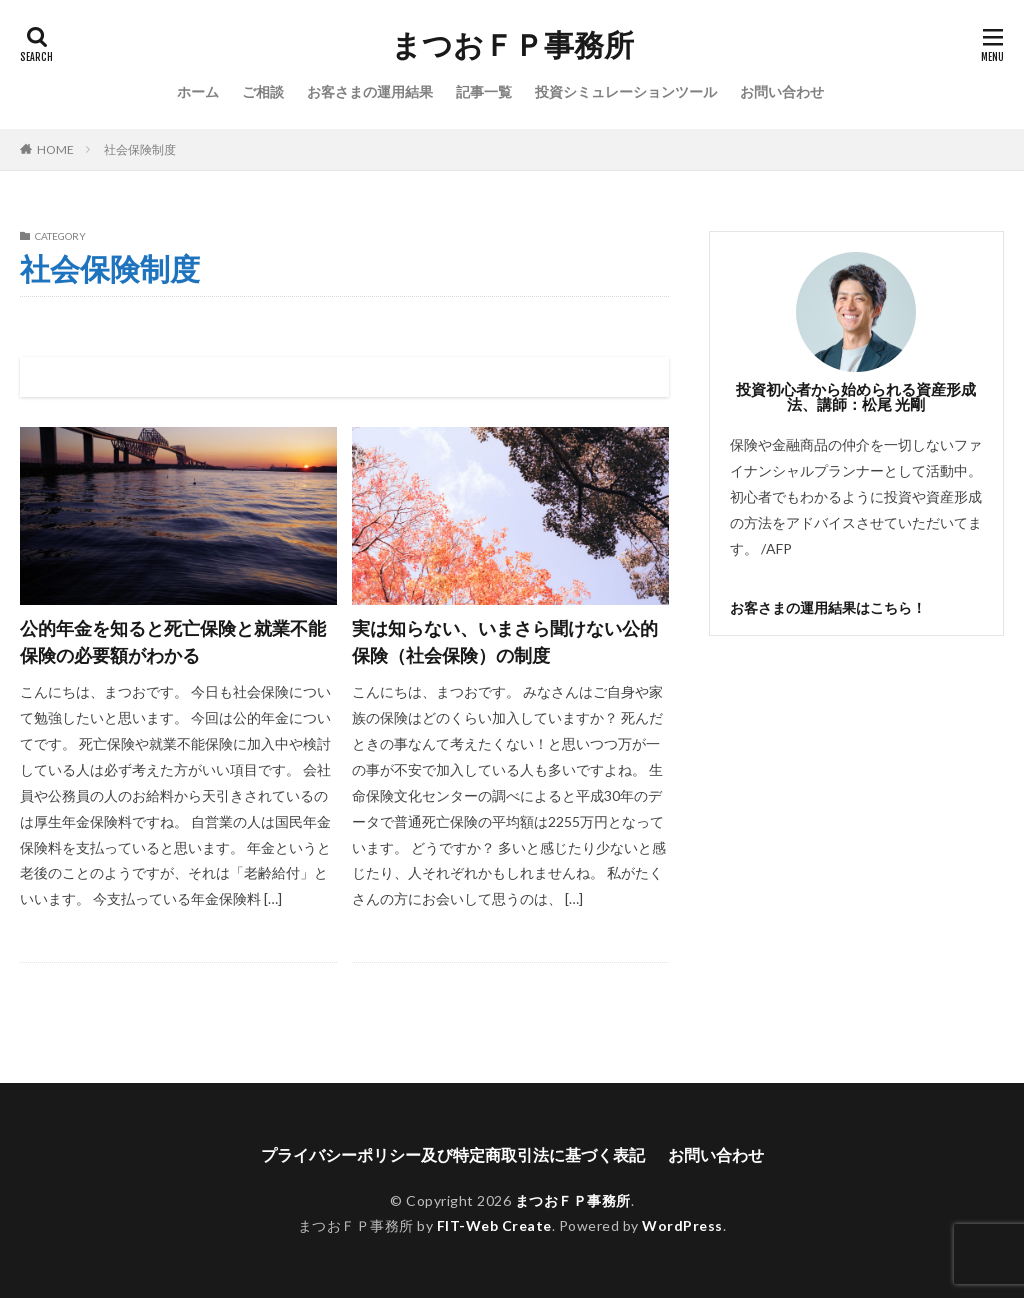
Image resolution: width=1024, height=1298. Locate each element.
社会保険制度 (140, 149)
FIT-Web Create (494, 1225)
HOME (55, 149)
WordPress (682, 1225)
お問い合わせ (782, 91)
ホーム (198, 91)
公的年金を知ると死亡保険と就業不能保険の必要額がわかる (173, 641)
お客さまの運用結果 (370, 91)
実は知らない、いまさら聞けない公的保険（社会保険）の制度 (505, 641)
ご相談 (263, 91)
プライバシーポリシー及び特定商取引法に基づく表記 (453, 1154)
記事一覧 (484, 91)
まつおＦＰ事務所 (512, 45)
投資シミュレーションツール (626, 91)
